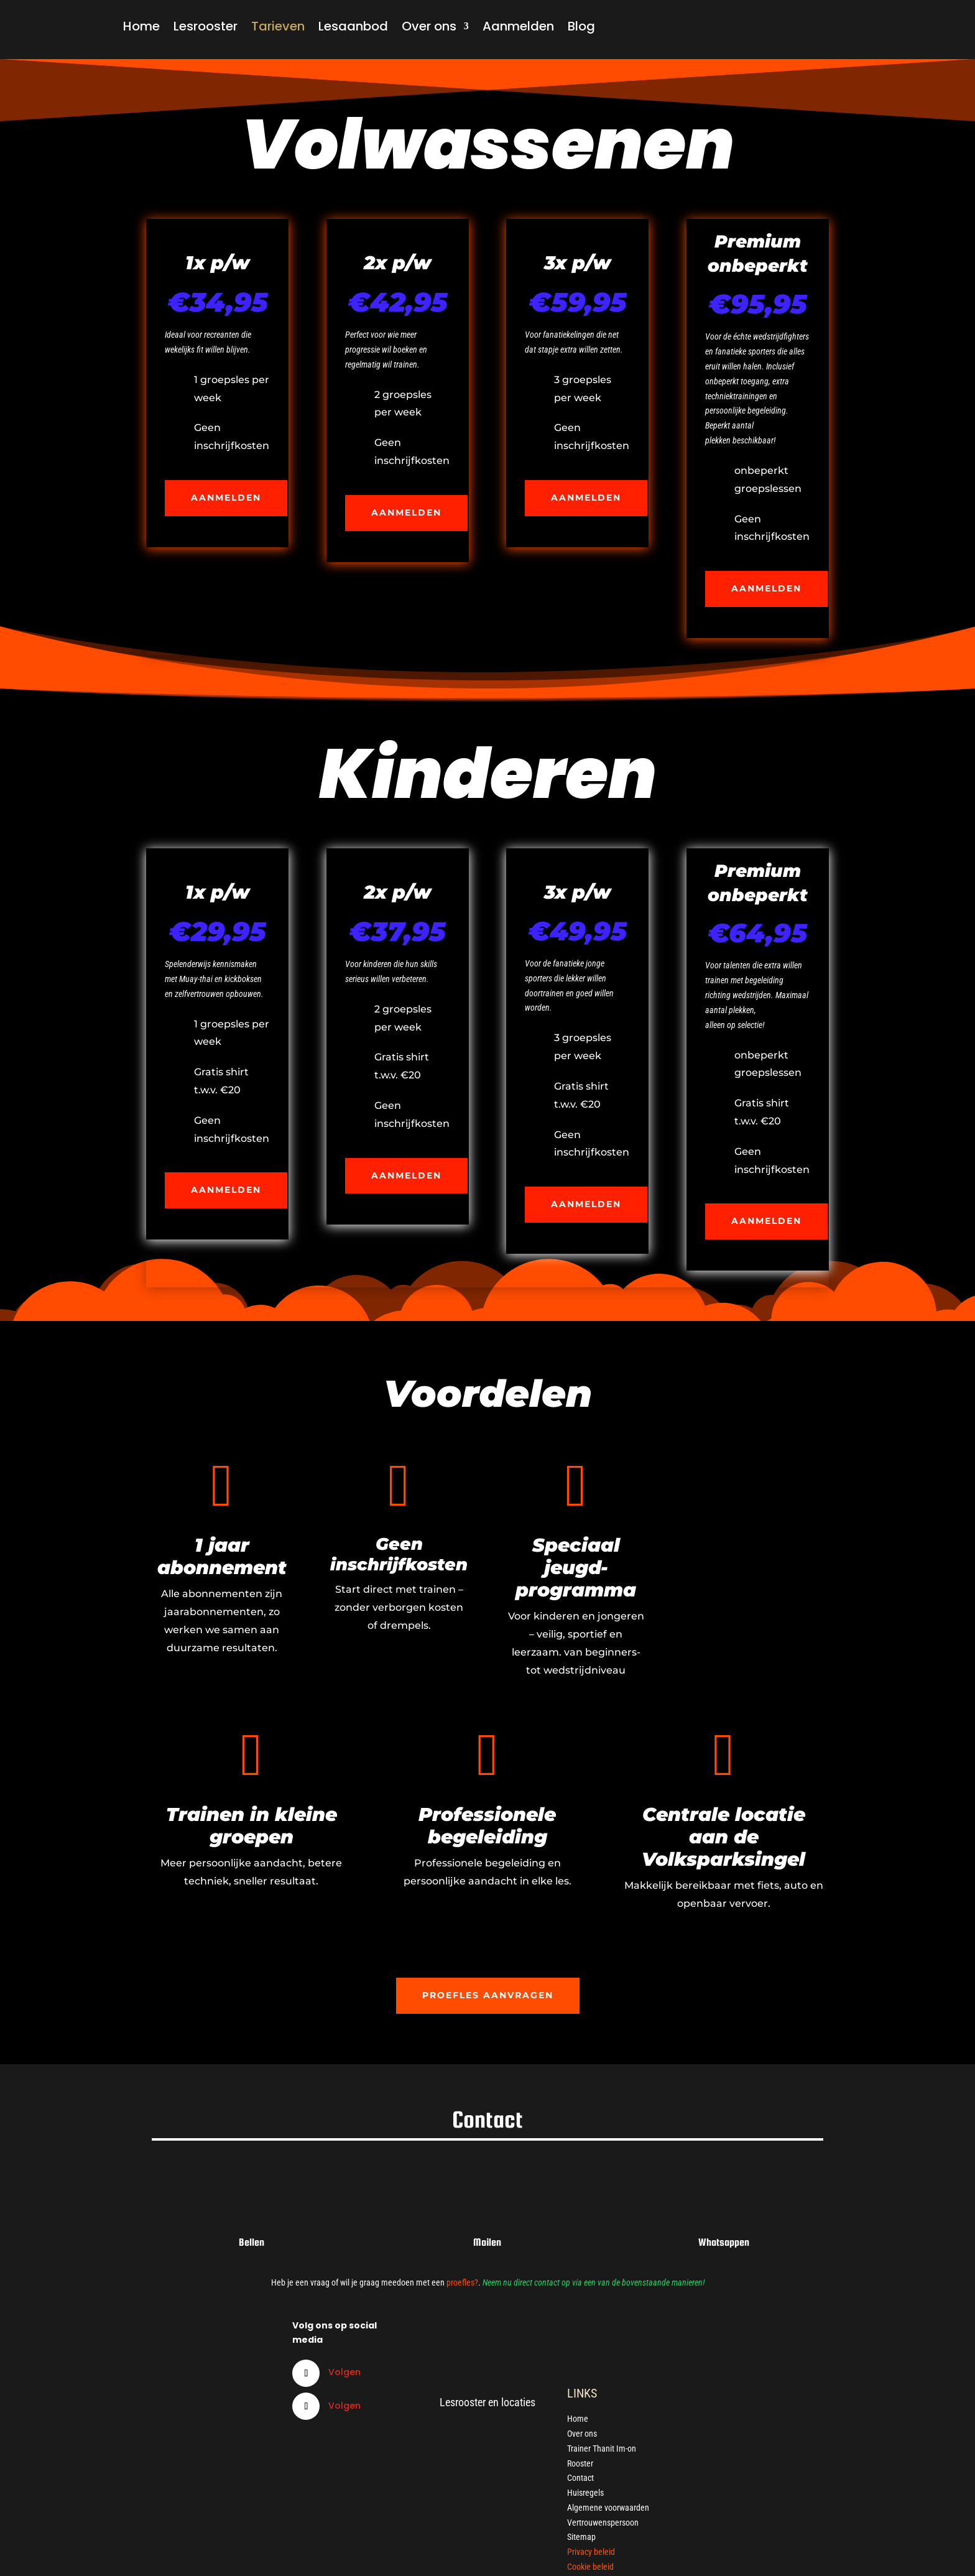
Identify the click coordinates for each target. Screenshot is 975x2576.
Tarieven (278, 26)
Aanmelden (518, 26)
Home (141, 26)
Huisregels (585, 2493)
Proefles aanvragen (487, 1995)
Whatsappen (723, 2242)
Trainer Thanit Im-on (601, 2448)
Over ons (429, 26)
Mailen (487, 2242)
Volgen (344, 2372)
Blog (581, 26)
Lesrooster (205, 26)
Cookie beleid (590, 2567)
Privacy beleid (591, 2552)
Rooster (580, 2463)
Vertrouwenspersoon (603, 2522)
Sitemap (581, 2537)
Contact (580, 2478)
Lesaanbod (353, 26)
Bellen (251, 2242)
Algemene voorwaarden (608, 2508)
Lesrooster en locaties (487, 2402)
